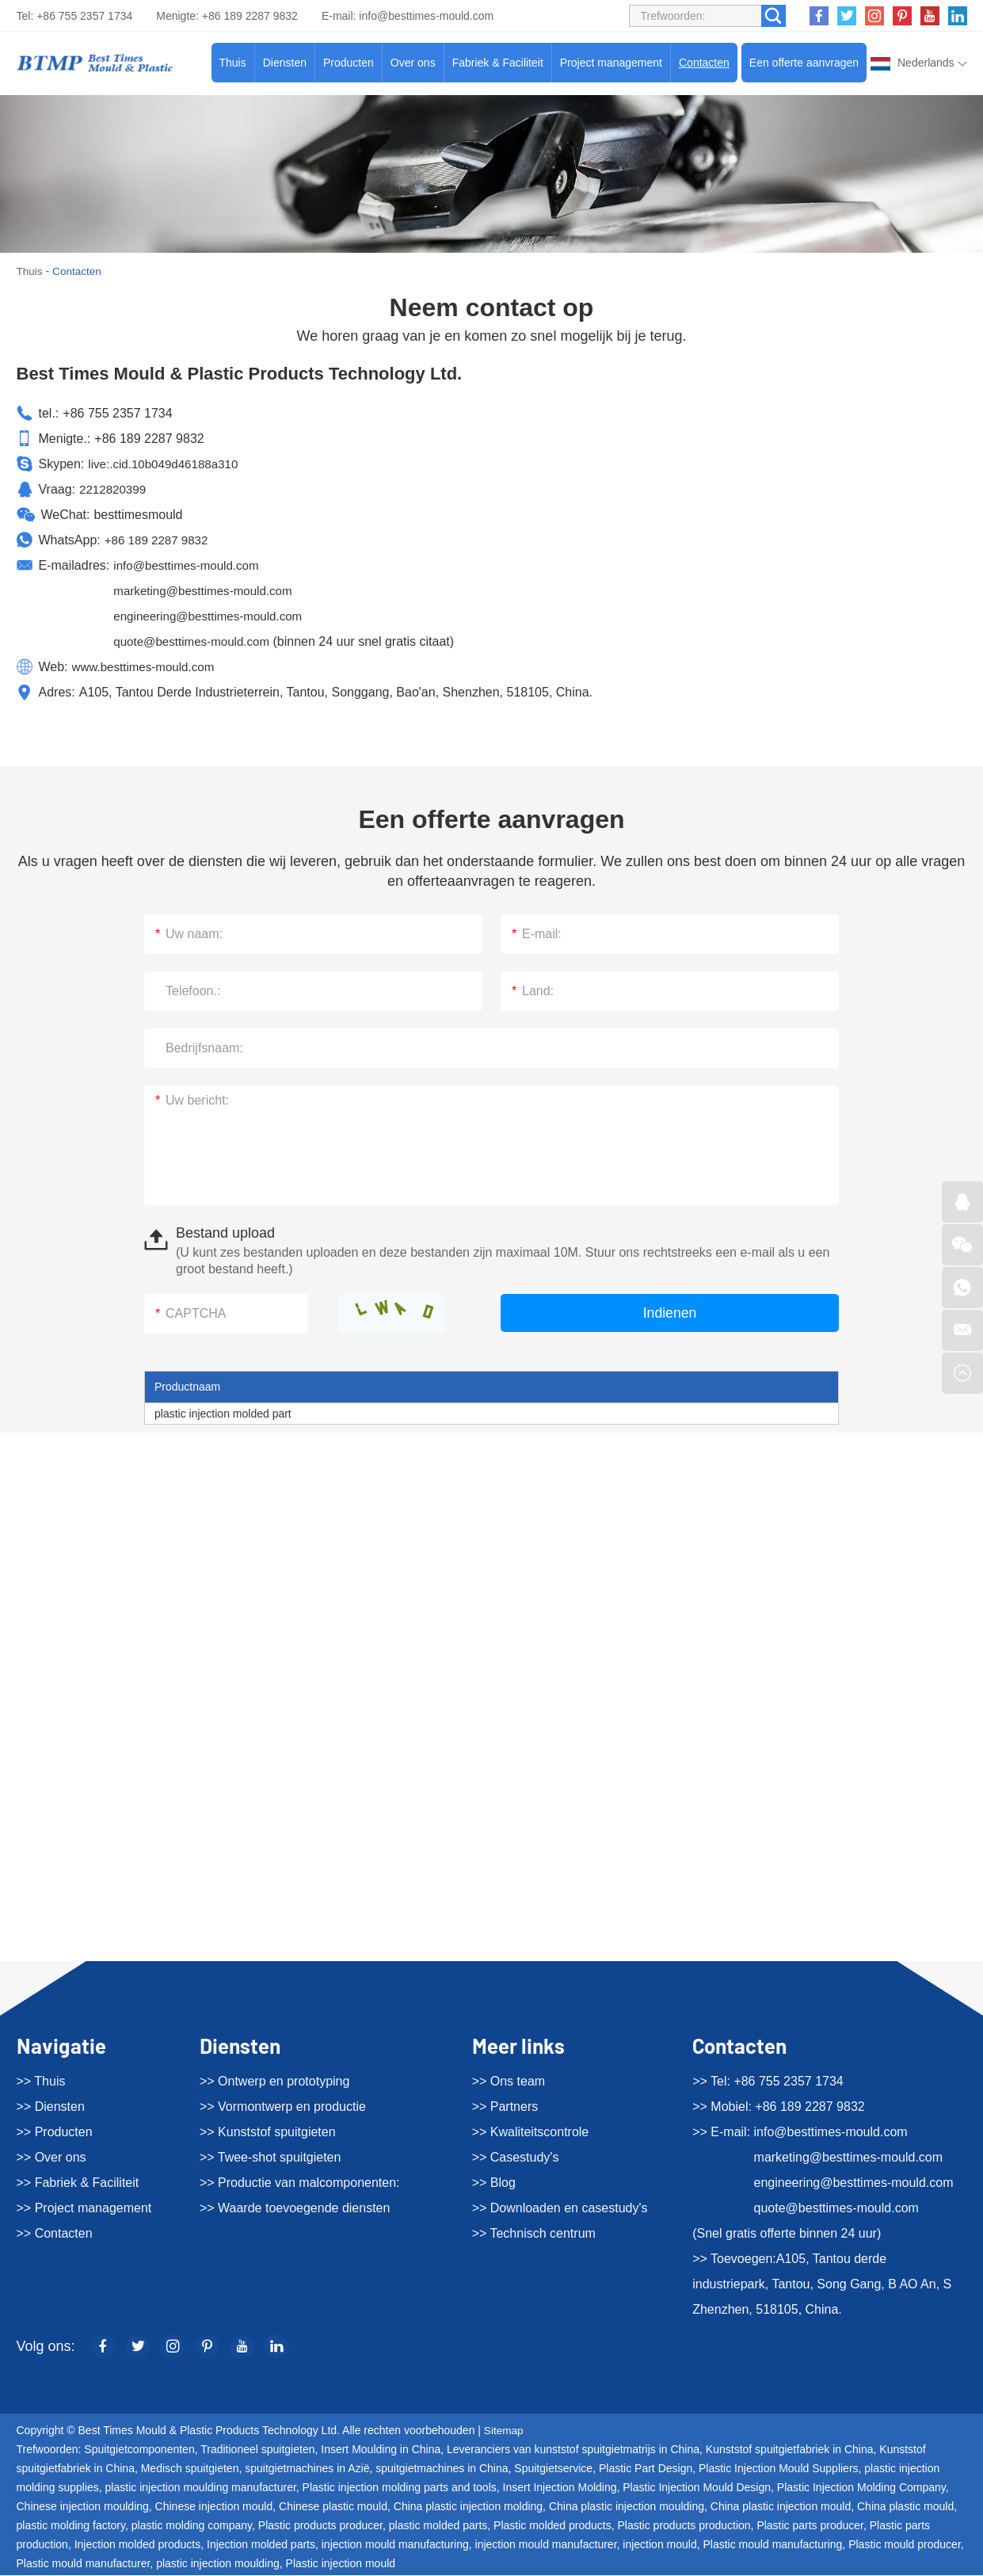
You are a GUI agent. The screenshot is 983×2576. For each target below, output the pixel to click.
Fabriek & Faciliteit (497, 62)
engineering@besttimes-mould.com (213, 615)
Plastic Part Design (645, 2469)
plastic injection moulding (218, 2564)
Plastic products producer (320, 2526)
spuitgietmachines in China (441, 2469)
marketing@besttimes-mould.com (208, 590)
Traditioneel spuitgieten (257, 2450)
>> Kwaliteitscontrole (530, 2132)
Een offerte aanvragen (804, 62)
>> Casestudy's (515, 2157)
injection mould (659, 2545)
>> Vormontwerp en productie (283, 2106)
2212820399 (114, 488)
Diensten (285, 62)
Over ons (413, 62)
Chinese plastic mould (333, 2507)
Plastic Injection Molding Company (861, 2488)
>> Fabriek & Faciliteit (78, 2182)
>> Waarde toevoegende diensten (295, 2208)
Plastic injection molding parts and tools (400, 2488)
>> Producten (55, 2132)
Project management (611, 62)
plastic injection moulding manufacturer (200, 2488)
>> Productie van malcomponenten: (300, 2182)
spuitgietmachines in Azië (307, 2469)
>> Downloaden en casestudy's (560, 2208)
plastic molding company (191, 2526)
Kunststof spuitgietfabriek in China (790, 2450)
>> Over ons (51, 2157)
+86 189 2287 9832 (159, 539)
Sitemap (504, 2431)
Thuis (232, 62)
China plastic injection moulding (626, 2507)
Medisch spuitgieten (190, 2469)
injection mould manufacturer (546, 2545)
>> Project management (84, 2208)
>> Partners (505, 2106)
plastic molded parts (438, 2526)
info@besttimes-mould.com (426, 16)
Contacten (704, 62)
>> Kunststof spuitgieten (268, 2132)
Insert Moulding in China (380, 2450)
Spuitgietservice (553, 2469)
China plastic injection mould (781, 2507)
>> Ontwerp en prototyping (274, 2081)
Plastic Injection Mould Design (697, 2488)
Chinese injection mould (214, 2507)
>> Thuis (41, 2081)
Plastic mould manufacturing (772, 2545)
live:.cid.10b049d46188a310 (167, 463)
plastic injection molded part (222, 1412)
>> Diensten (51, 2106)
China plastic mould (905, 2507)
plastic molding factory (71, 2526)
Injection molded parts (261, 2545)
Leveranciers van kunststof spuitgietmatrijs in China (573, 2450)
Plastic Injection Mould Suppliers (779, 2469)
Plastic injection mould (341, 2564)
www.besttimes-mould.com (147, 666)
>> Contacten (55, 2233)
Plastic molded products (552, 2526)
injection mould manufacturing (395, 2545)
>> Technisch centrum (534, 2233)
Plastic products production (684, 2526)
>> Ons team (509, 2081)
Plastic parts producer (809, 2526)
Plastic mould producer (904, 2545)
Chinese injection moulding (83, 2507)
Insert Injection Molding (560, 2488)
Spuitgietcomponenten (139, 2450)
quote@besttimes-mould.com (195, 640)
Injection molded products (137, 2545)
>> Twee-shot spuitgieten (270, 2157)
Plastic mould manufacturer (83, 2564)
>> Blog (494, 2182)
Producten (348, 62)
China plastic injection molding (468, 2507)
